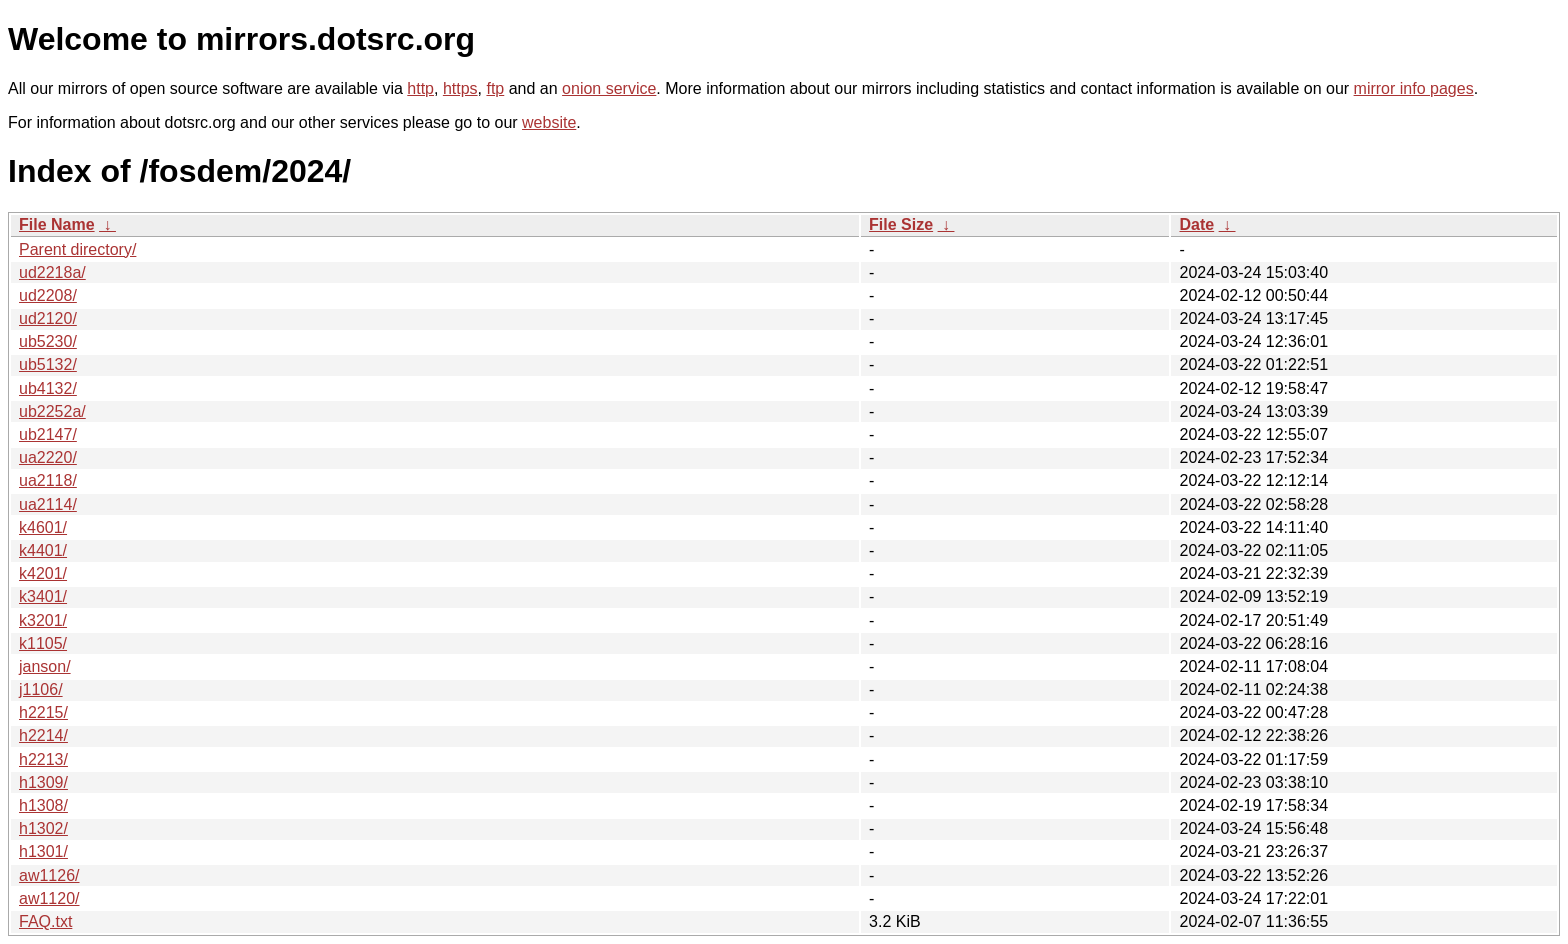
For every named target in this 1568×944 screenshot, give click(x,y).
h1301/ (43, 851)
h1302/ (43, 828)
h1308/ (43, 805)
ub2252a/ (52, 411)
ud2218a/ (52, 272)
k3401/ (43, 596)
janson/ (45, 666)
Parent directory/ (77, 249)
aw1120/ (49, 898)
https (460, 88)
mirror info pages (1414, 88)
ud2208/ (48, 295)
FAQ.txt (45, 921)
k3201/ (43, 620)
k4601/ (43, 527)
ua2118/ (48, 480)
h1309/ (43, 782)
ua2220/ (48, 457)
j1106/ (41, 689)
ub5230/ (48, 341)
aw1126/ (49, 875)
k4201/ (43, 573)
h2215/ (43, 712)
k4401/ (43, 550)
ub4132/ (48, 388)
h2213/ (43, 759)
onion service (609, 88)
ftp (495, 88)
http (420, 88)
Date (1196, 224)
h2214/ (43, 735)
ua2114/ (48, 504)
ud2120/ (48, 318)
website (549, 122)
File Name (57, 224)
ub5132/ (48, 364)
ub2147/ (48, 434)
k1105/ (43, 643)
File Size (901, 224)
